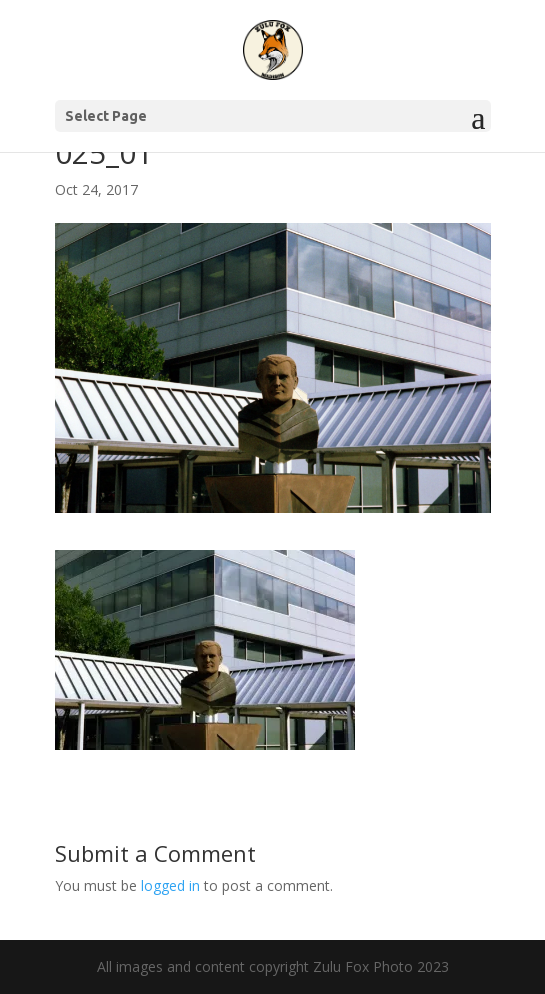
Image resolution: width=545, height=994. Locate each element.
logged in (170, 885)
